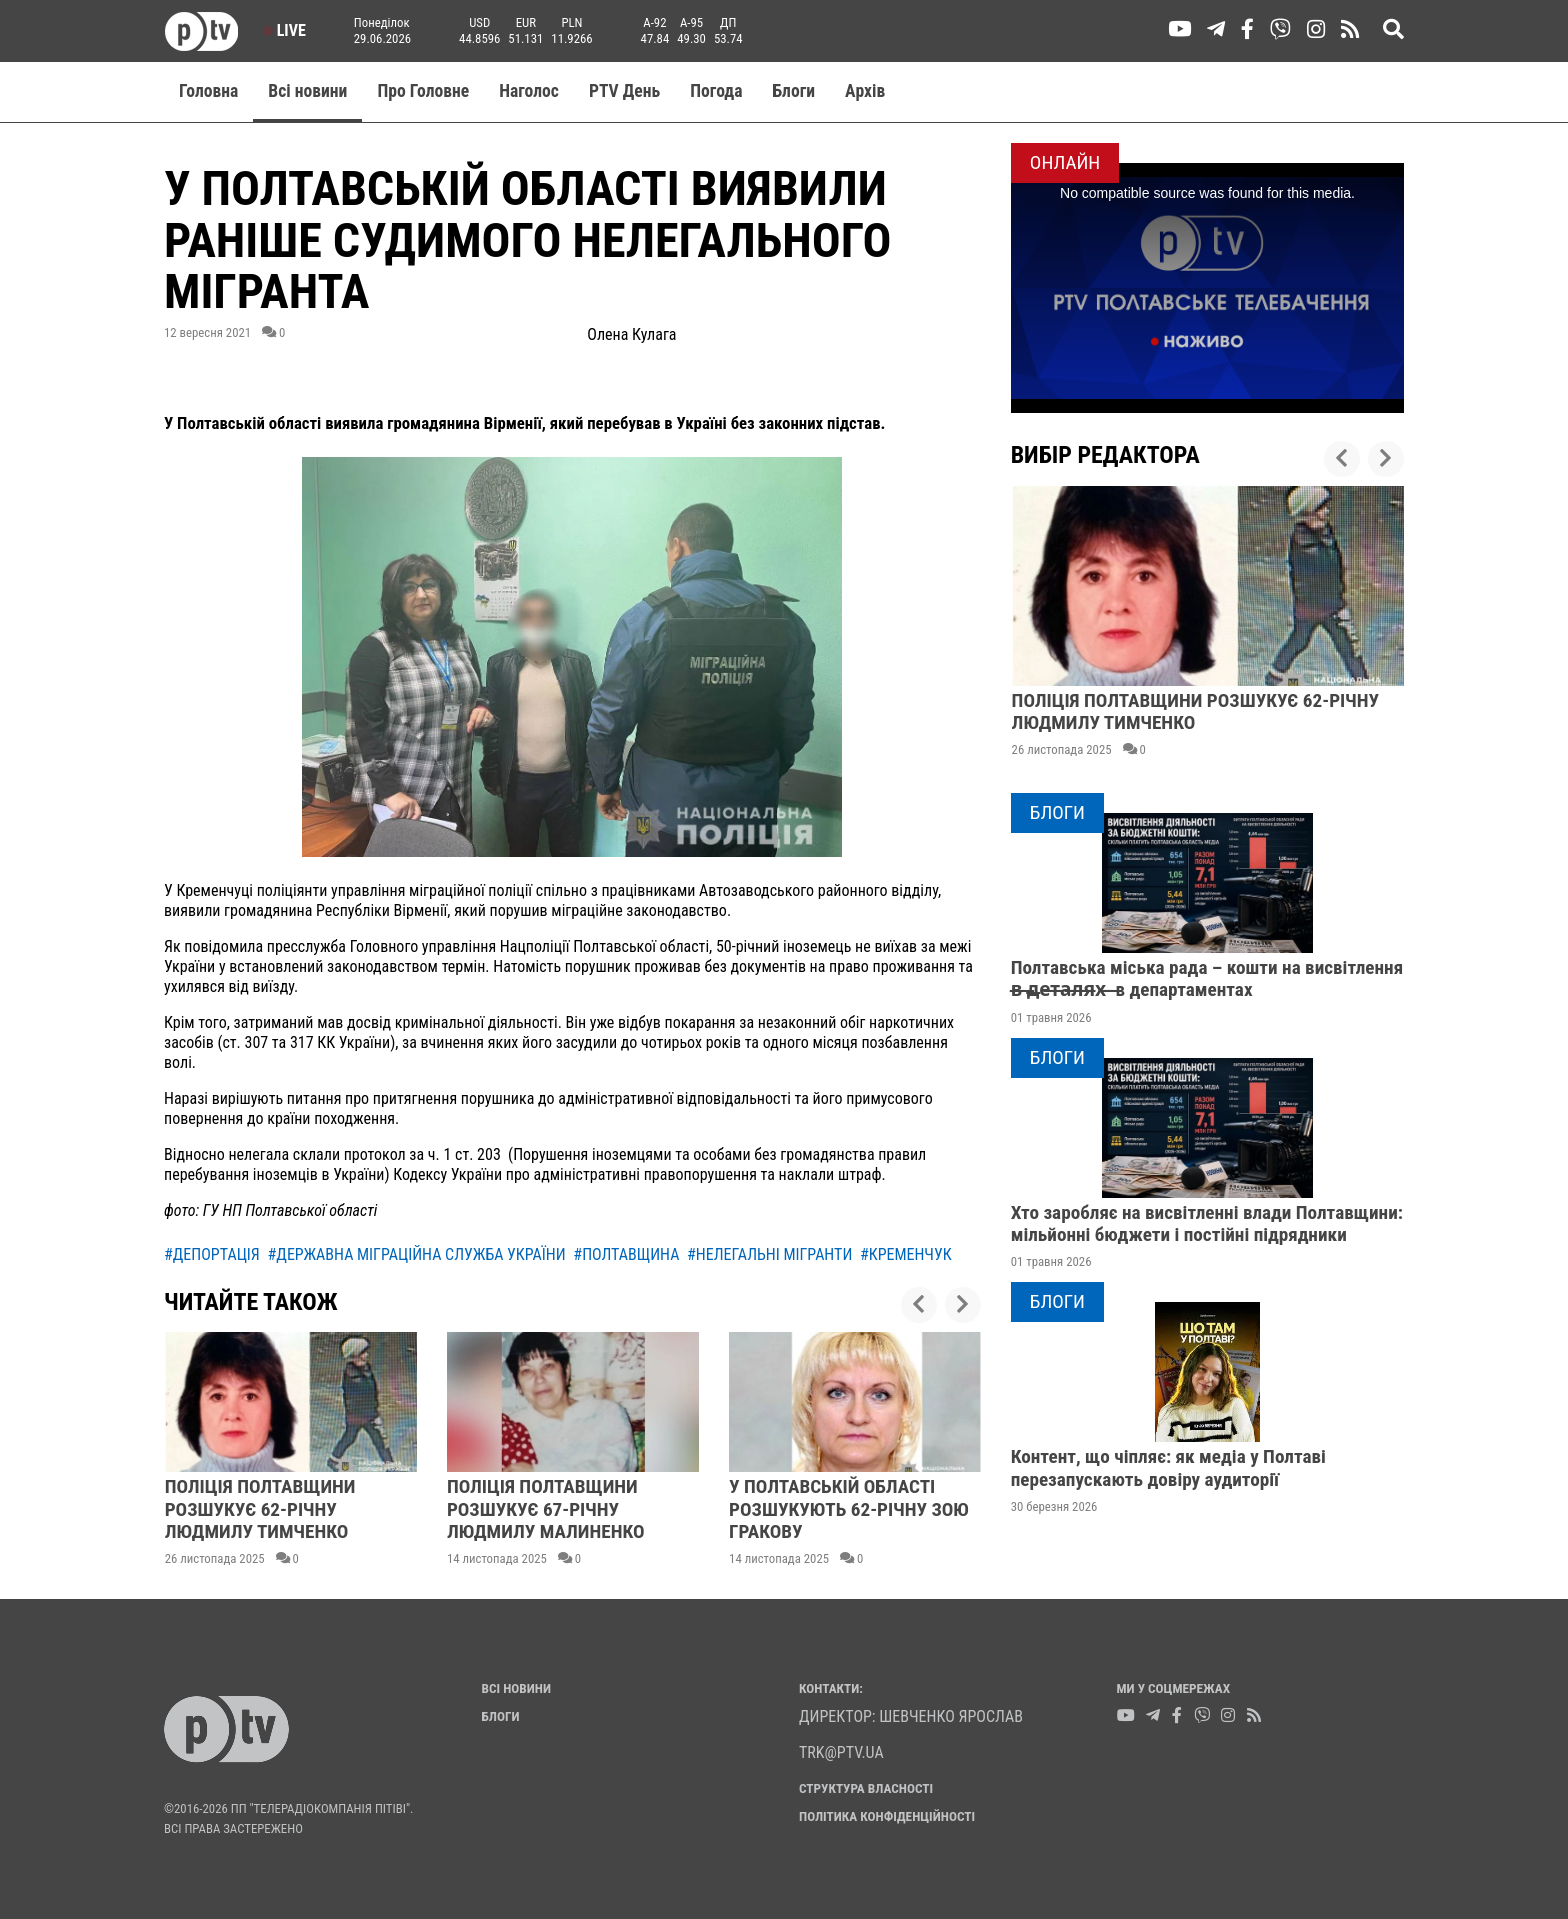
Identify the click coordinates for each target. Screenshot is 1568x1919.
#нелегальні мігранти (769, 1254)
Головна (208, 91)
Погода (716, 91)
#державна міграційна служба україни (417, 1254)
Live (284, 30)
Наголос (529, 91)
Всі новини (307, 91)
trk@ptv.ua (841, 1752)
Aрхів (865, 91)
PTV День (624, 91)
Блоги (794, 91)
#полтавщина (626, 1254)
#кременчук (906, 1254)
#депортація (212, 1254)
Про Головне (423, 91)
